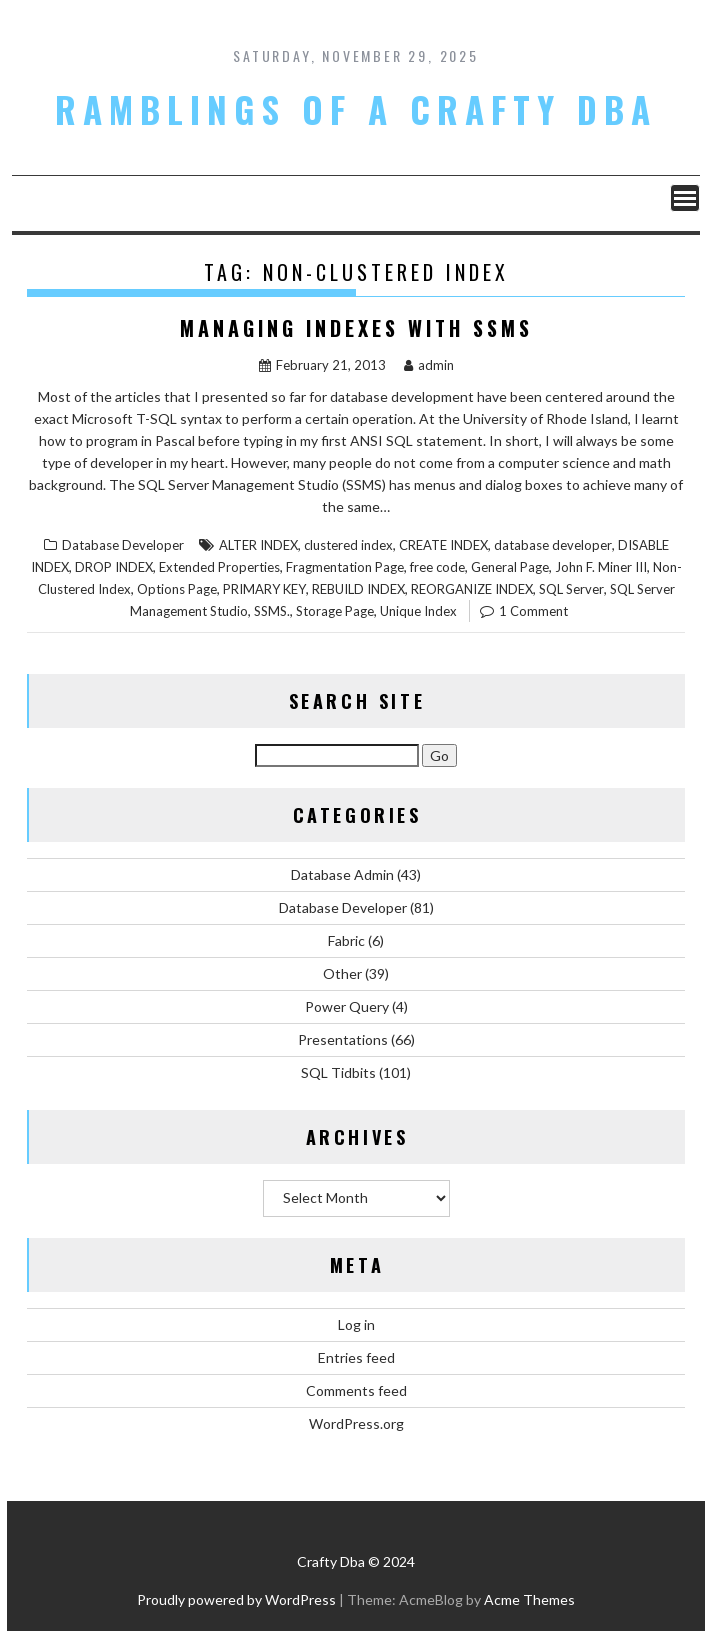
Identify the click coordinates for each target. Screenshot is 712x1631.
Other (342, 973)
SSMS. (272, 611)
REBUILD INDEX (358, 589)
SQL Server (571, 589)
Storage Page (335, 611)
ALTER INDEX (258, 545)
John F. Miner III (601, 567)
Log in (356, 1324)
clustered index (348, 545)
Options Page (177, 589)
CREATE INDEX (443, 545)
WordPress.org (356, 1423)
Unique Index (418, 611)
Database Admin (342, 874)
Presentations (343, 1039)
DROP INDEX (114, 567)
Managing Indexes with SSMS (356, 328)
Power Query (347, 1006)
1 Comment (533, 611)
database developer (553, 545)
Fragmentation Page (345, 567)
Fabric (346, 940)
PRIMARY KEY (264, 589)
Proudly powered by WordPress (236, 1599)
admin (429, 365)
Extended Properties (219, 567)
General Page (510, 567)
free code (437, 567)
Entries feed (356, 1357)
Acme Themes (529, 1599)
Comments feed (356, 1390)
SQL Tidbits (338, 1072)
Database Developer (123, 545)
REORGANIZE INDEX (472, 589)
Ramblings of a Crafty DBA (356, 109)
